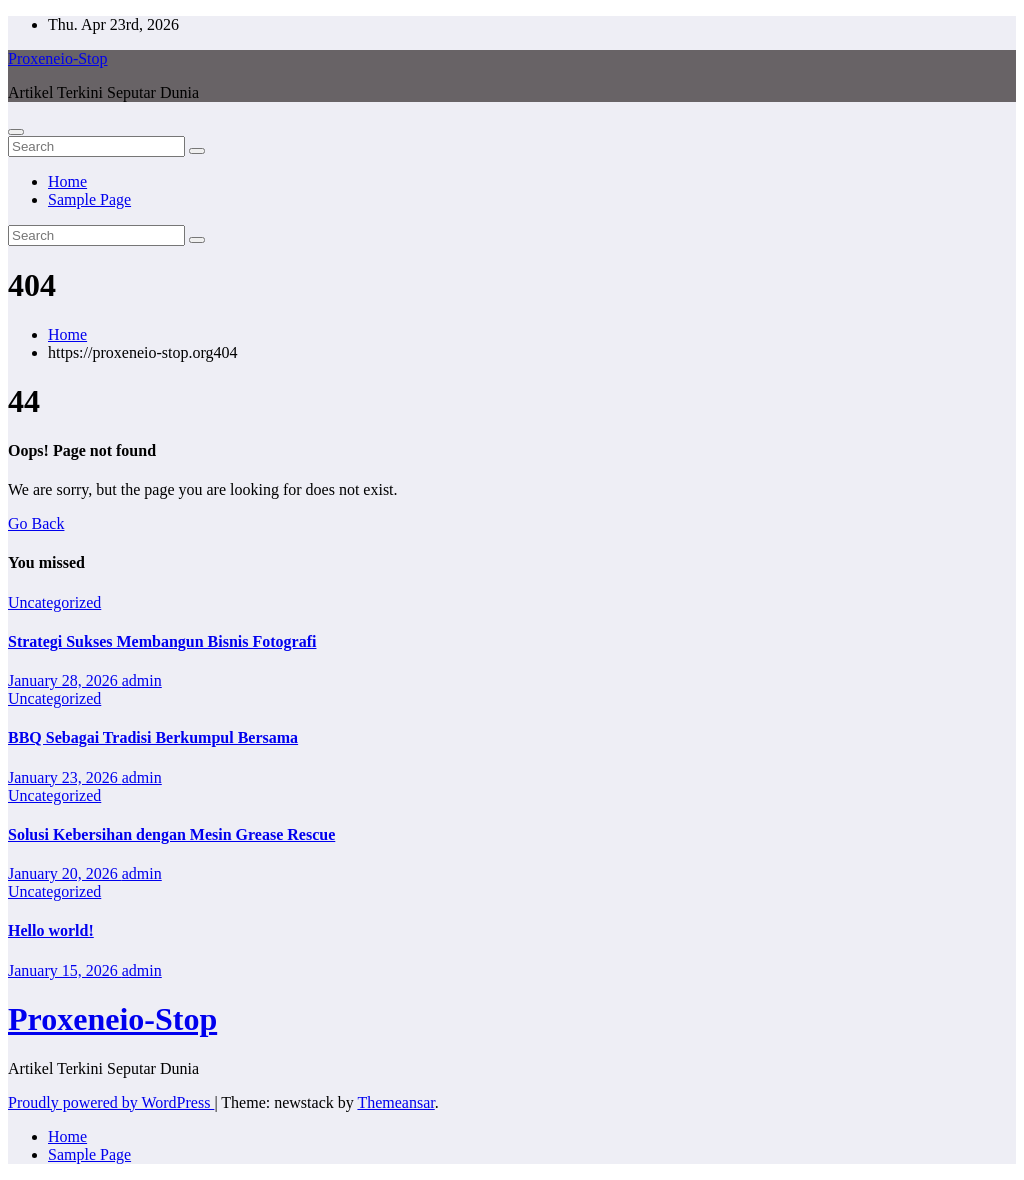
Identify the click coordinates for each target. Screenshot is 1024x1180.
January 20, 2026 (65, 873)
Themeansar (395, 1102)
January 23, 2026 (65, 777)
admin (142, 680)
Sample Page (89, 199)
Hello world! (51, 930)
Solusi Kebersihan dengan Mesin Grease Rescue (171, 834)
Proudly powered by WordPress (111, 1102)
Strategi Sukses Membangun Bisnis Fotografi (162, 641)
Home (67, 181)
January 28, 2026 (65, 680)
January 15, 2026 (65, 970)
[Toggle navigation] (16, 132)
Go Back (36, 523)
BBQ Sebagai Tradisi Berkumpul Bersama (153, 737)
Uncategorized (54, 602)
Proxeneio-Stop (58, 58)
